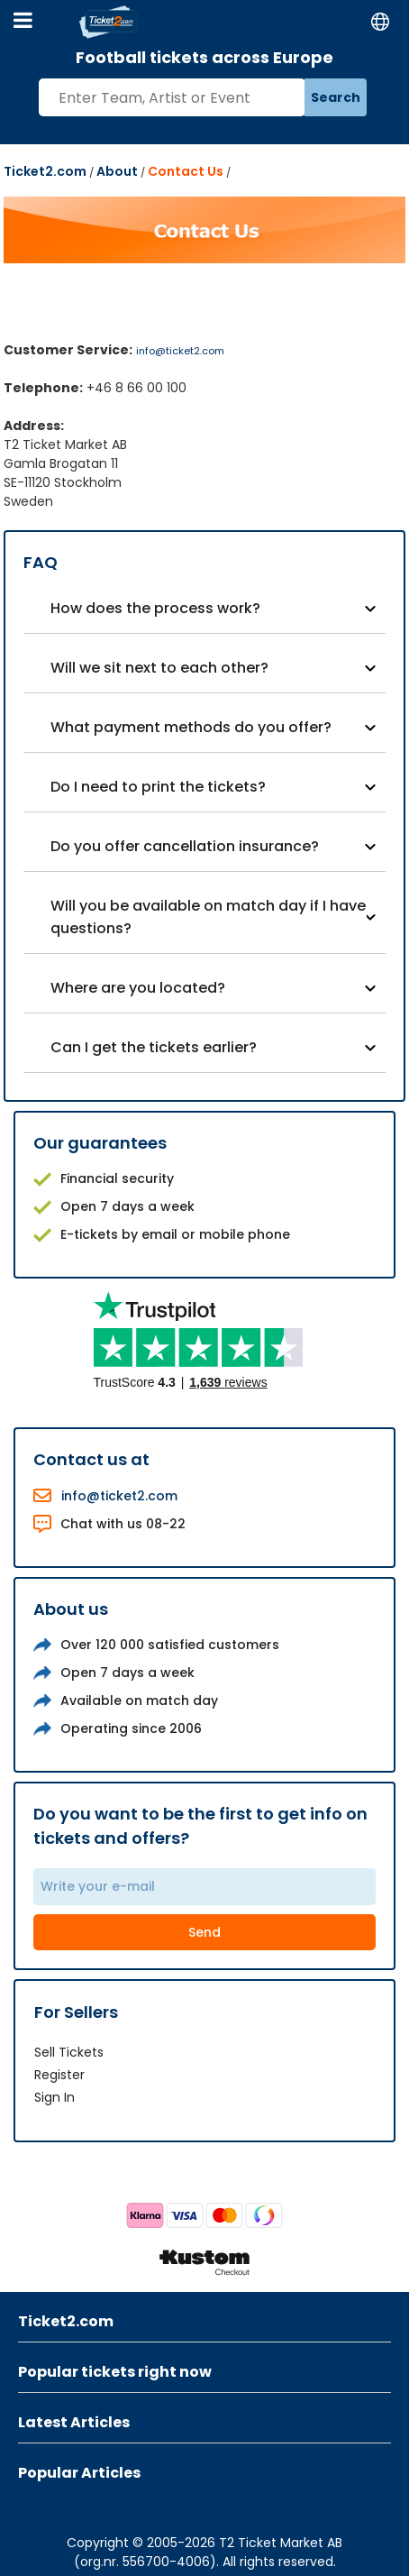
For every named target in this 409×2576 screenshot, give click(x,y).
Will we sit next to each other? (159, 667)
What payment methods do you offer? (191, 727)
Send (204, 1932)
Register (59, 2075)
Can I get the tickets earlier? (153, 1047)
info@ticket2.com (180, 351)
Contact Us (185, 171)
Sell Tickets (69, 2052)
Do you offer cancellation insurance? (184, 846)
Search (335, 97)
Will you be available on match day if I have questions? (208, 917)
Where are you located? (137, 987)
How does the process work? (155, 608)
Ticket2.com (45, 171)
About (117, 171)
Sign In (54, 2097)
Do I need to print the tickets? (158, 786)
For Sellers (76, 2012)
